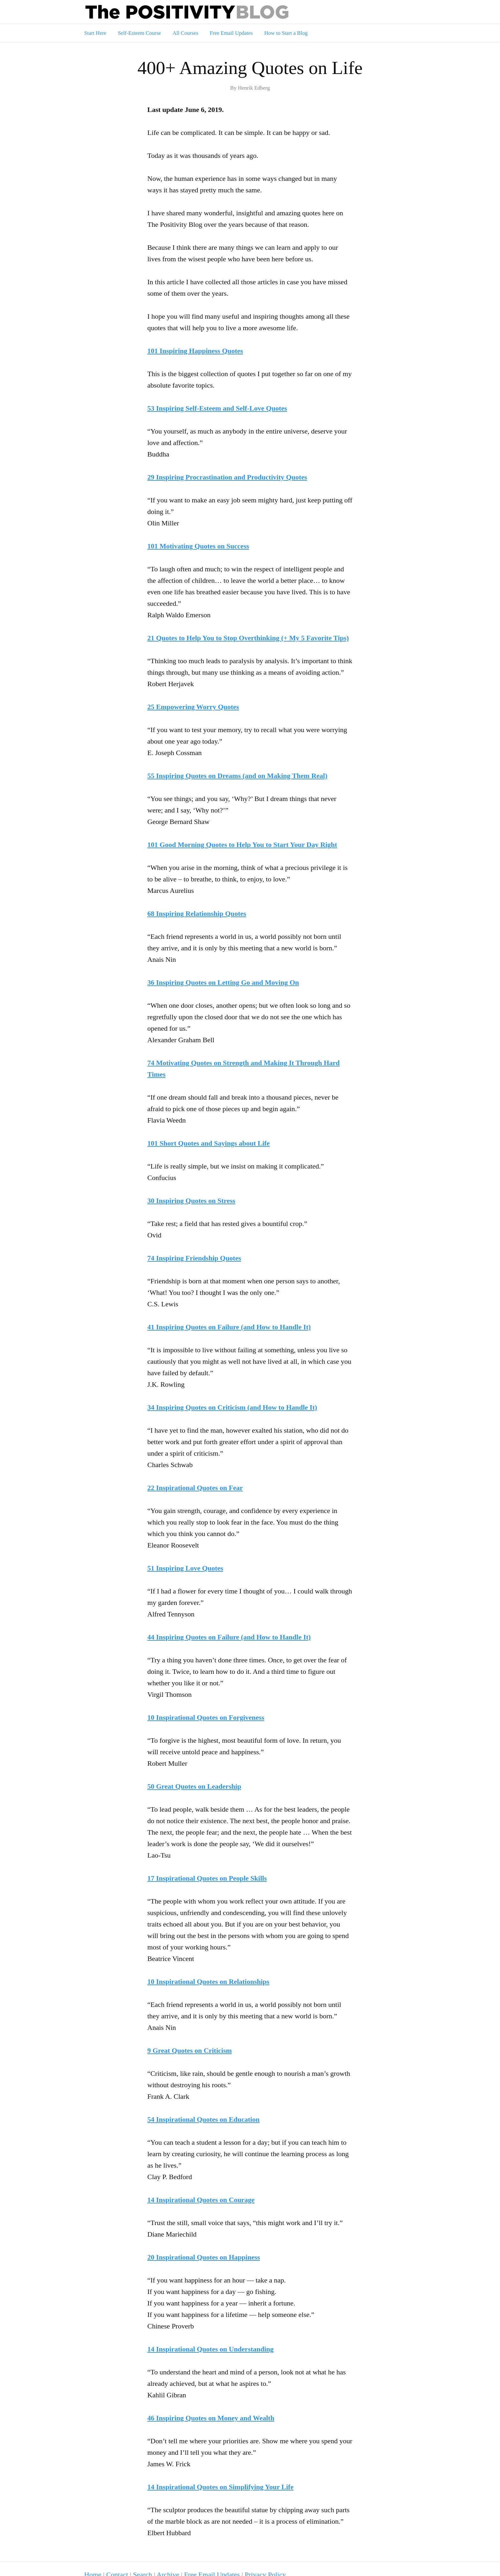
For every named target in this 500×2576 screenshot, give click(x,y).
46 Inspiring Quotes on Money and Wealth (210, 2418)
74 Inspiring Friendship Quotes (194, 1258)
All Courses (185, 33)
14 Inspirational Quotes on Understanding (210, 2349)
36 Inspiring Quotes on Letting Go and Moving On (223, 982)
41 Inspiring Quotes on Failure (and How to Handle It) (229, 1327)
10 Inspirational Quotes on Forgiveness (205, 1717)
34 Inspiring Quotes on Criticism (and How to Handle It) (232, 1407)
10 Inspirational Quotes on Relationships (208, 1982)
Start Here (95, 33)
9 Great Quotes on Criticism (189, 2050)
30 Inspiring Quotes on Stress (191, 1201)
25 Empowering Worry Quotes (193, 707)
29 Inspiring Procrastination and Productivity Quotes (227, 477)
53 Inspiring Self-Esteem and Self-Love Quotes (217, 408)
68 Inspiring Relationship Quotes (196, 913)
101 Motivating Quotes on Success (198, 546)
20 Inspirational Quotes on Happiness (203, 2257)
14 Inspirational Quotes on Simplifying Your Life (220, 2487)
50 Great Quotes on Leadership (194, 1786)
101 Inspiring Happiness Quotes (195, 351)
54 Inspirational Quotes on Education (203, 2119)
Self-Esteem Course (139, 33)
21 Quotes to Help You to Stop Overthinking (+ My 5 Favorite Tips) (248, 638)
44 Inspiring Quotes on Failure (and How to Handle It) (229, 1637)
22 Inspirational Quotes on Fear (195, 1488)
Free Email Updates (231, 33)
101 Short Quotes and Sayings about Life (208, 1143)
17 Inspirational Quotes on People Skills (207, 1878)
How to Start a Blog (286, 33)
